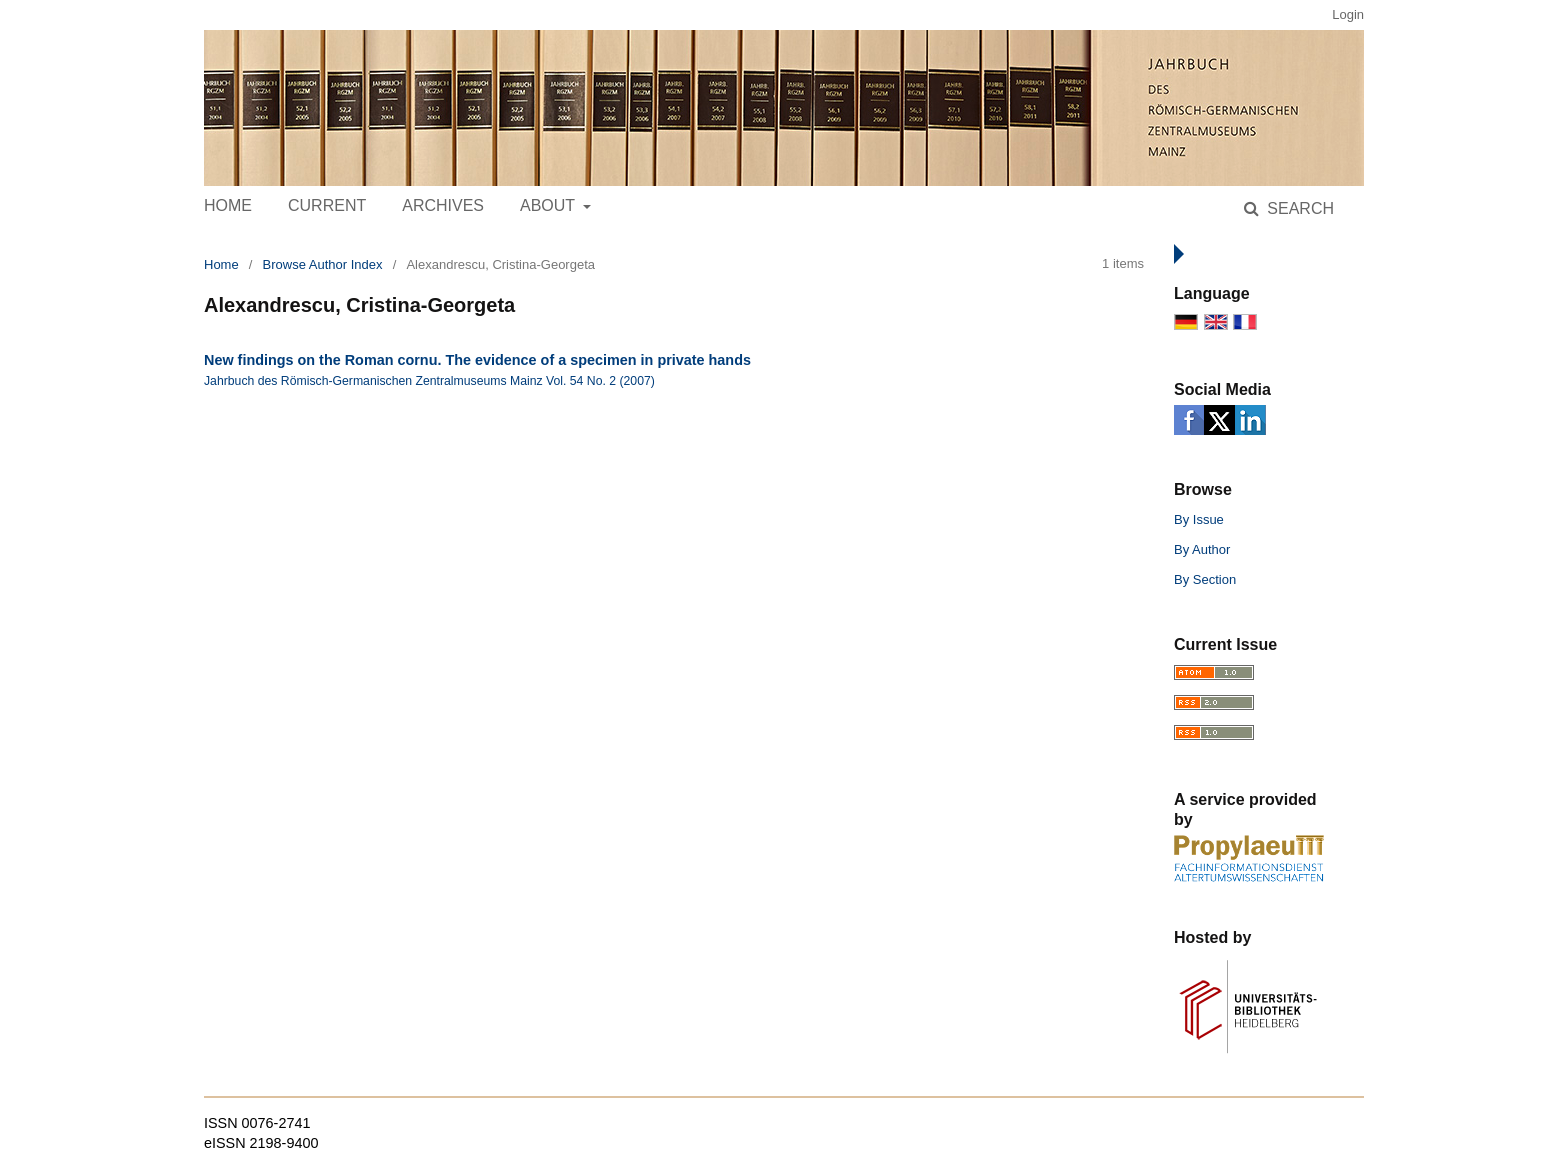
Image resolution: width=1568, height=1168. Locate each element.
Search (1298, 208)
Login (1348, 14)
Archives (443, 205)
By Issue (1199, 519)
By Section (1205, 579)
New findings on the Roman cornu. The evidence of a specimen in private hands (477, 360)
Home (228, 205)
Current (327, 205)
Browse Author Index (323, 264)
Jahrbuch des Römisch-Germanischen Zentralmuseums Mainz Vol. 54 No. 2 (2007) (429, 381)
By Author (1202, 549)
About (549, 205)
